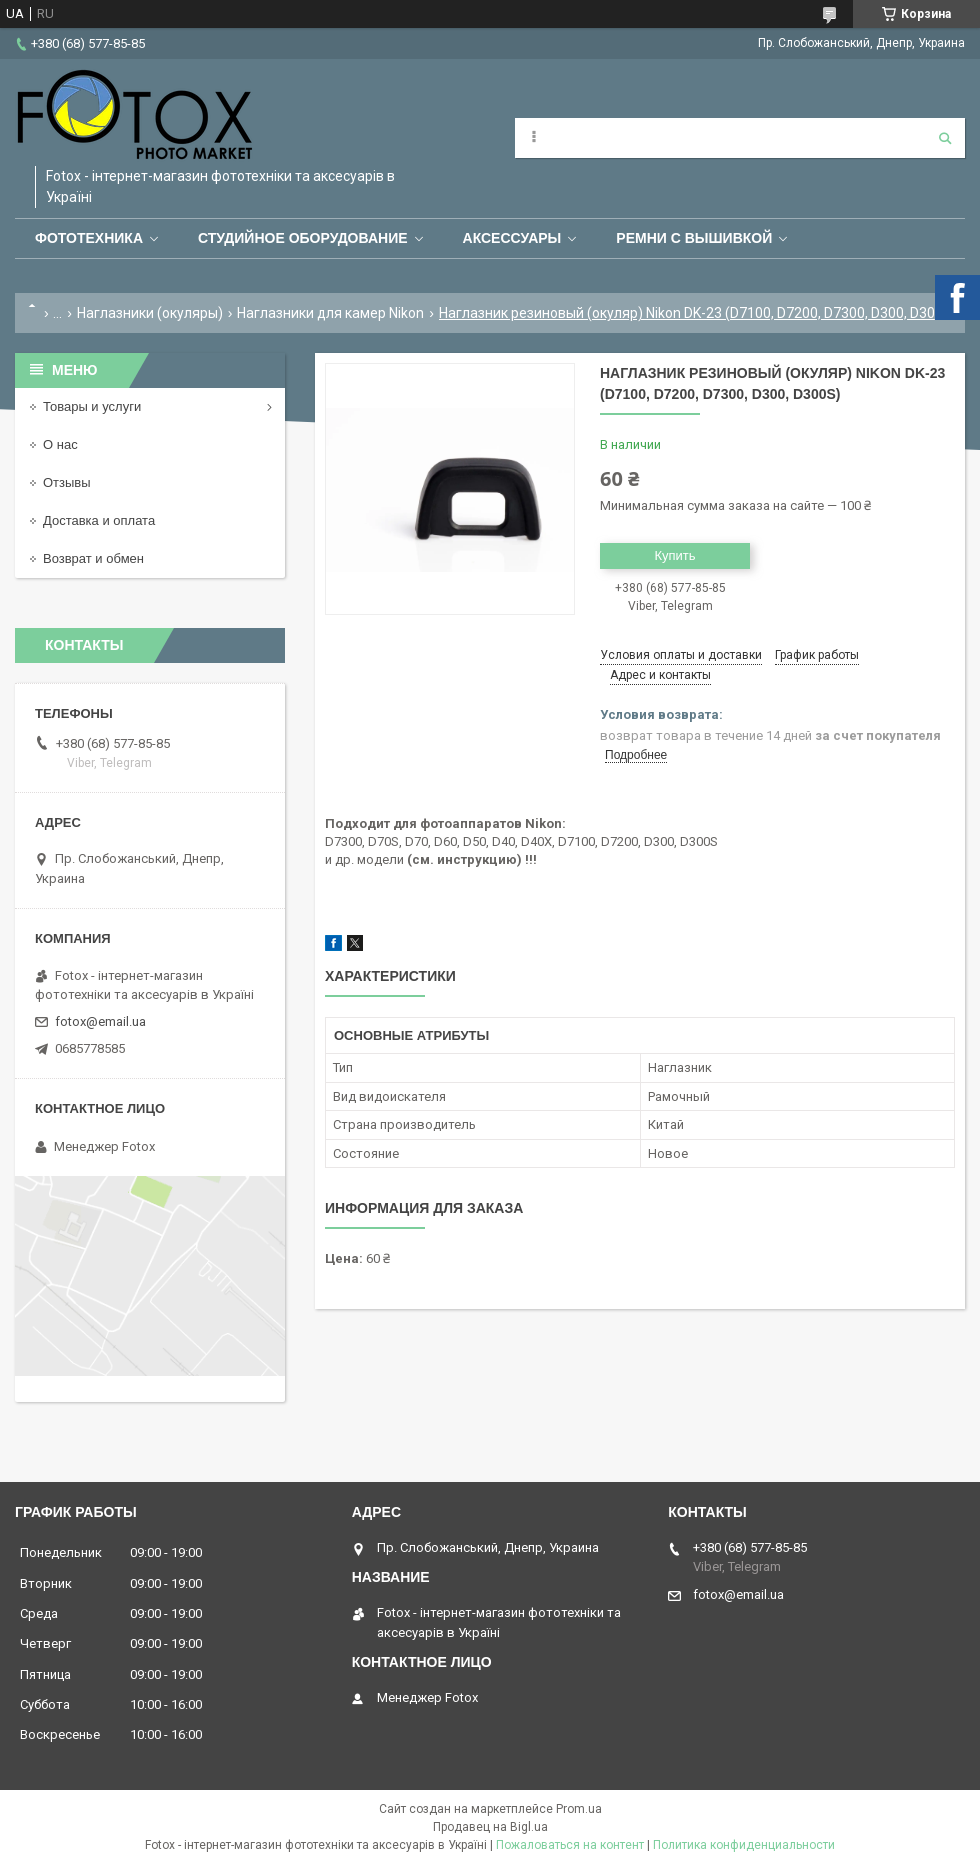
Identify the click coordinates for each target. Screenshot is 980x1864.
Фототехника (89, 238)
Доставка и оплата (99, 520)
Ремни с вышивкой (694, 238)
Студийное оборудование (303, 238)
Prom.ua (579, 1809)
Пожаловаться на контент (570, 1845)
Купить (674, 555)
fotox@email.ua (100, 1021)
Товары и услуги (92, 406)
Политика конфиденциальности (744, 1845)
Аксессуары (512, 238)
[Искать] (945, 138)
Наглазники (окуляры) (150, 313)
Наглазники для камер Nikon (330, 313)
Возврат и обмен (93, 558)
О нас (60, 444)
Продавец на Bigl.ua (490, 1827)
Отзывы (67, 482)
